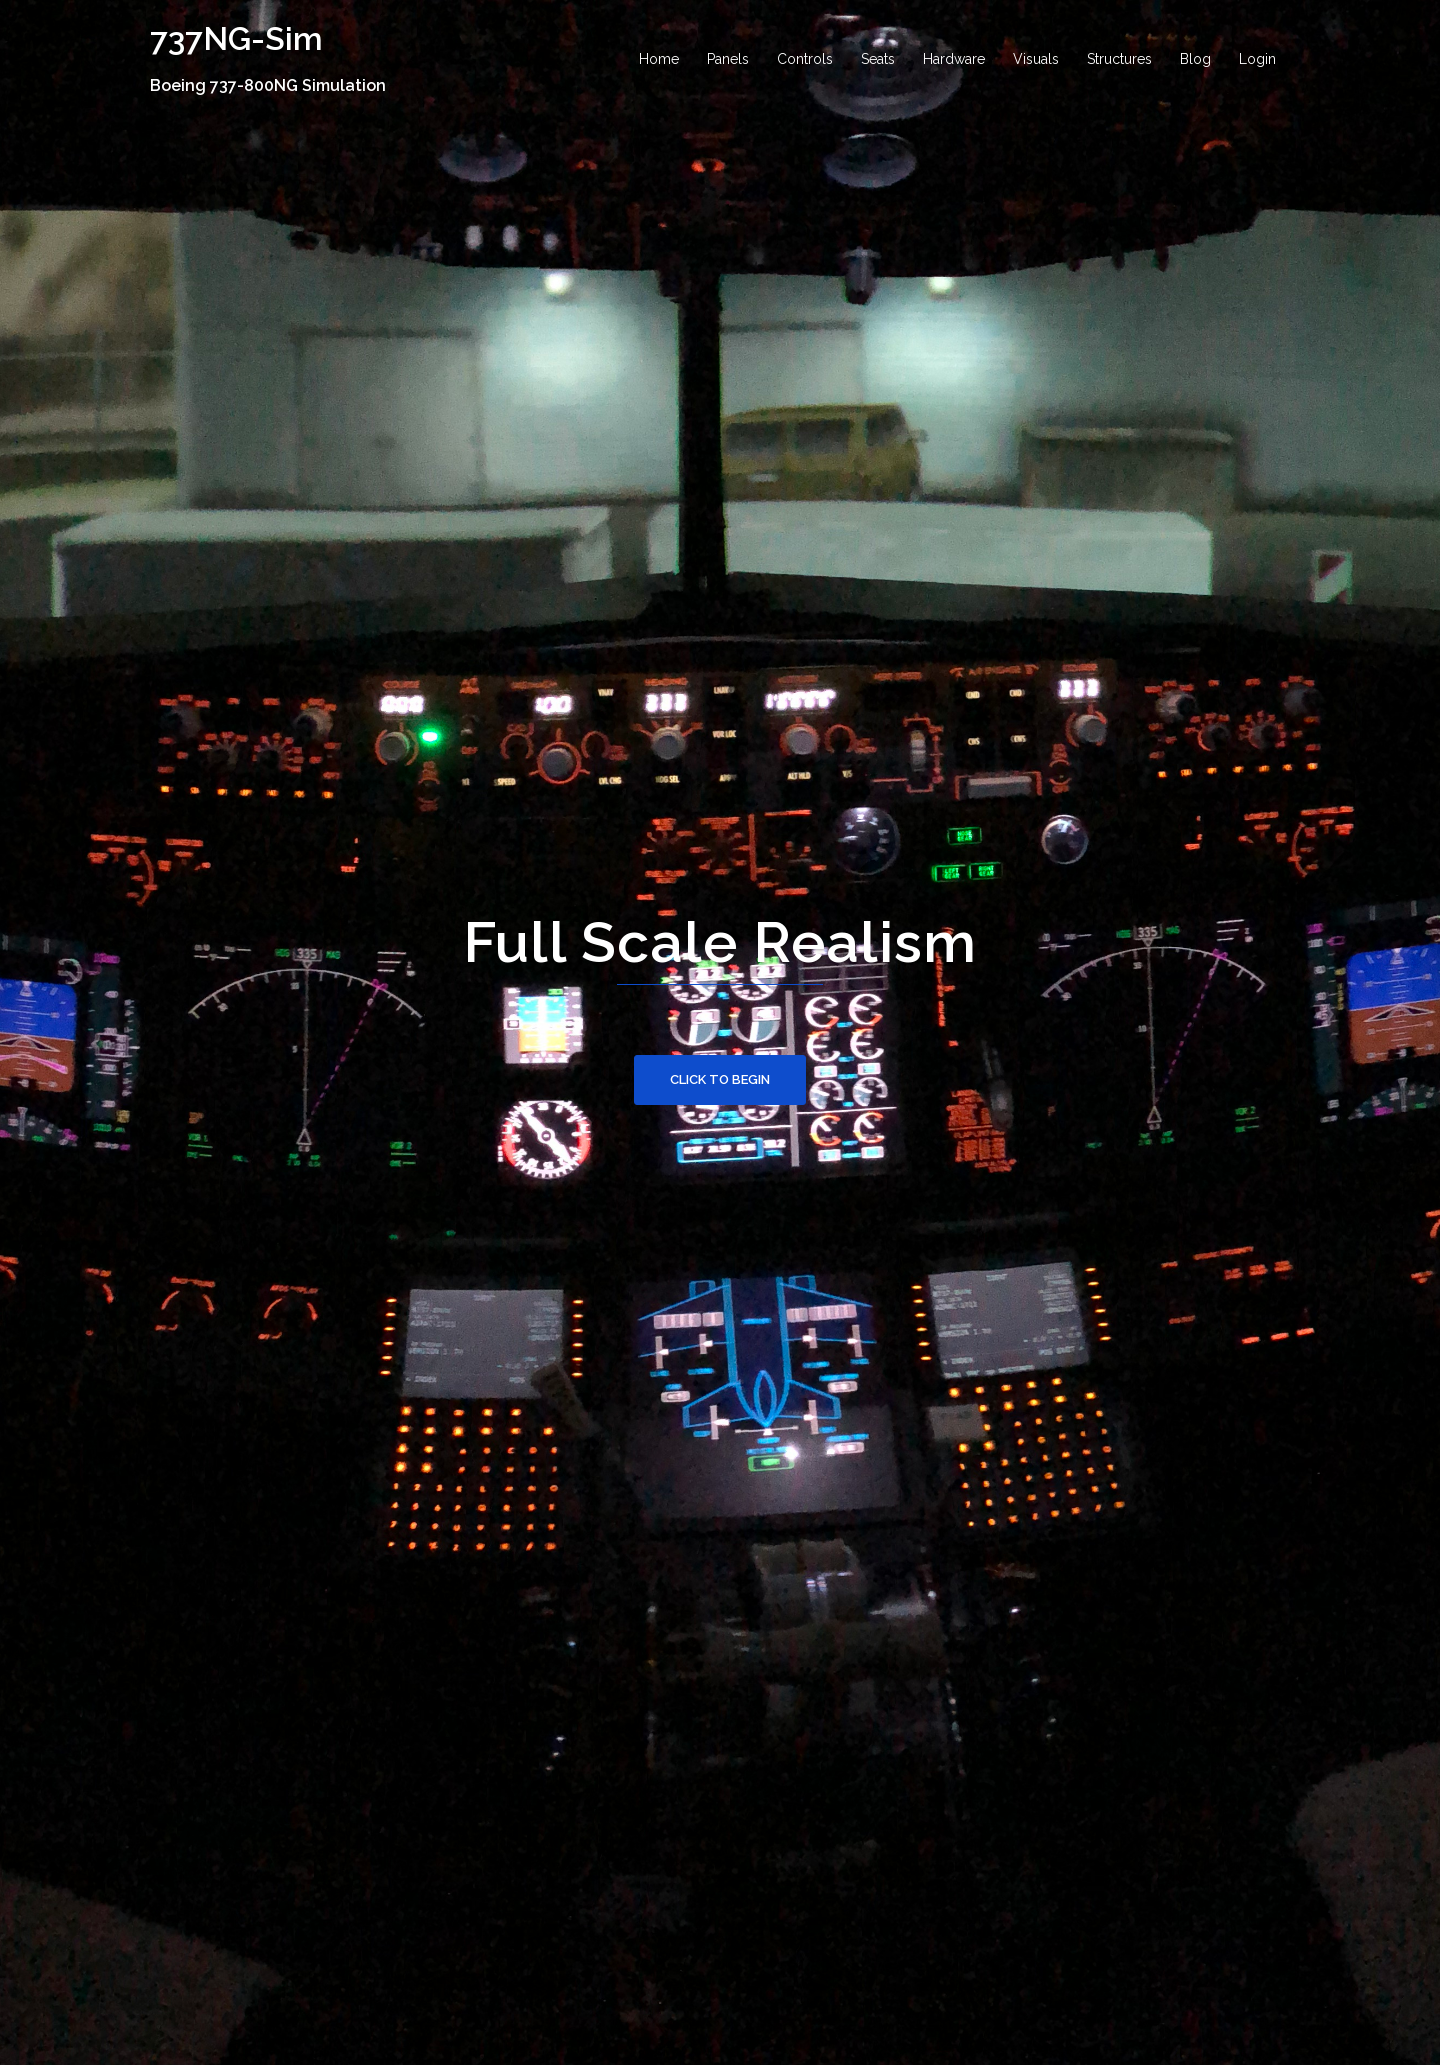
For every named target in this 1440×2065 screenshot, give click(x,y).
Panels (728, 59)
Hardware (954, 59)
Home (659, 59)
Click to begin (720, 1079)
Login (1257, 59)
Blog (1195, 59)
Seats (878, 59)
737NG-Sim (236, 38)
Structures (1119, 59)
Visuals (1036, 59)
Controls (805, 59)
